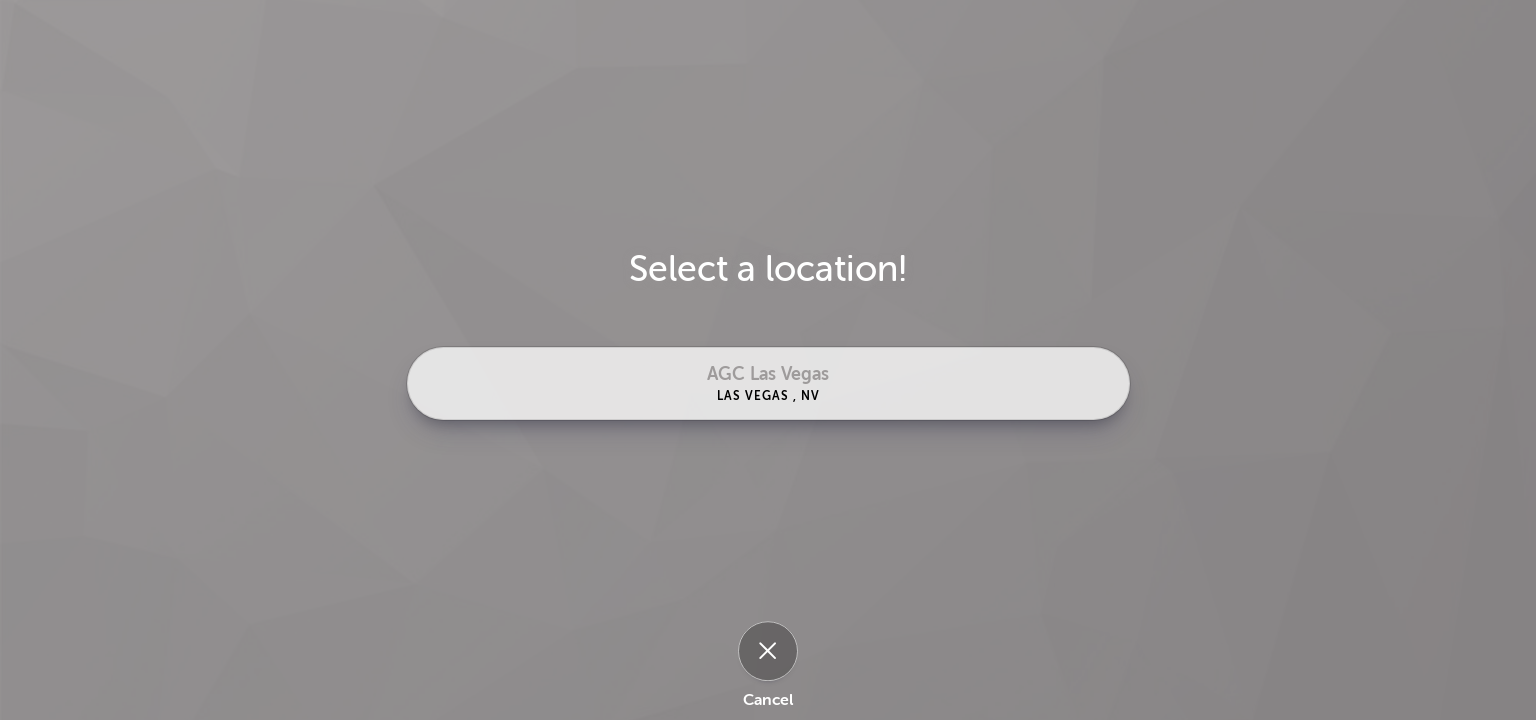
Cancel (768, 700)
